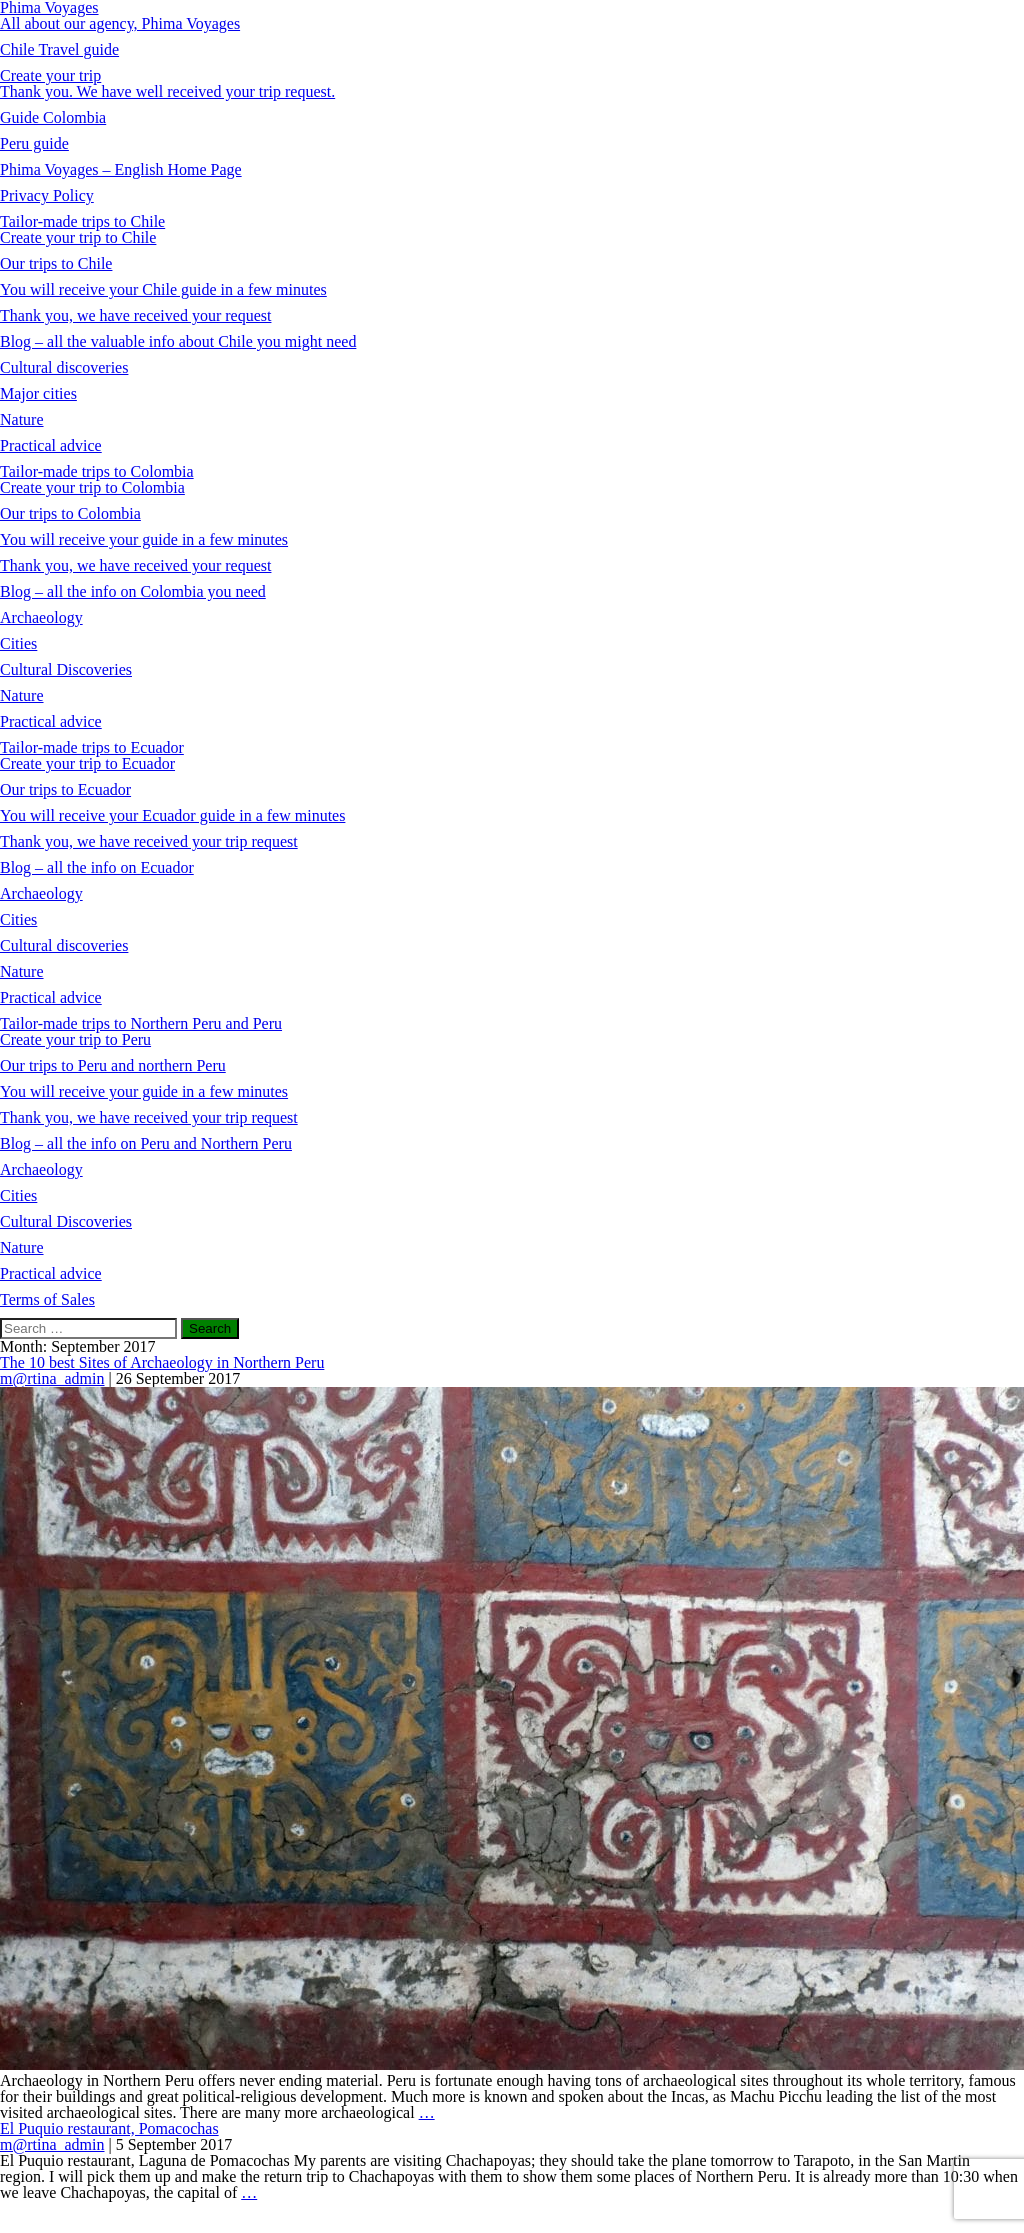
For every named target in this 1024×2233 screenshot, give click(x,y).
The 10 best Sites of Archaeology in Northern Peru (162, 1362)
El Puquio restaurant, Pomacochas (109, 2128)
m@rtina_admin (52, 1378)
